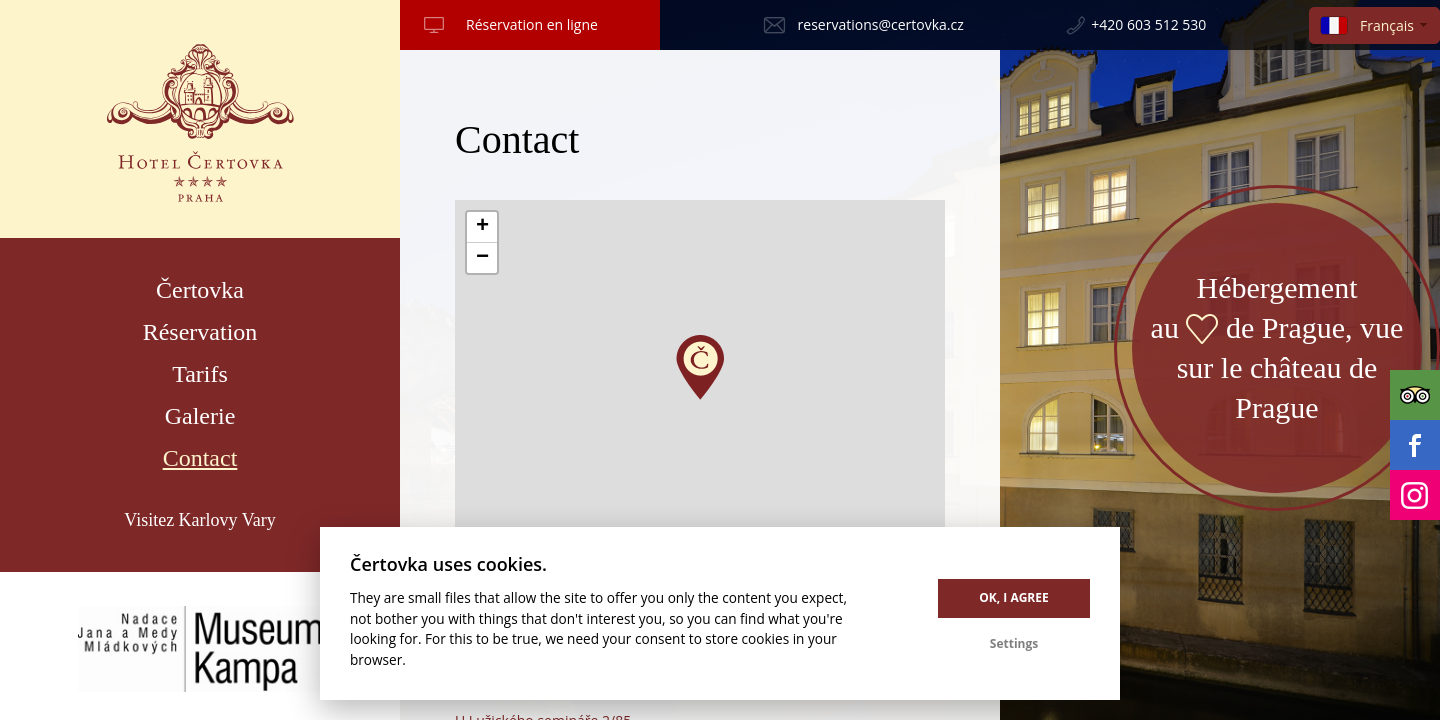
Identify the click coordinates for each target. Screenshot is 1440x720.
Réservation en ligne (532, 24)
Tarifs (200, 374)
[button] (700, 367)
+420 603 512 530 (1148, 24)
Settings (1014, 643)
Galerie (200, 416)
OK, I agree (1013, 597)
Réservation (200, 332)
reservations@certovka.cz (881, 24)
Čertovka (200, 290)
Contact (200, 458)
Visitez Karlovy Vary (200, 520)
